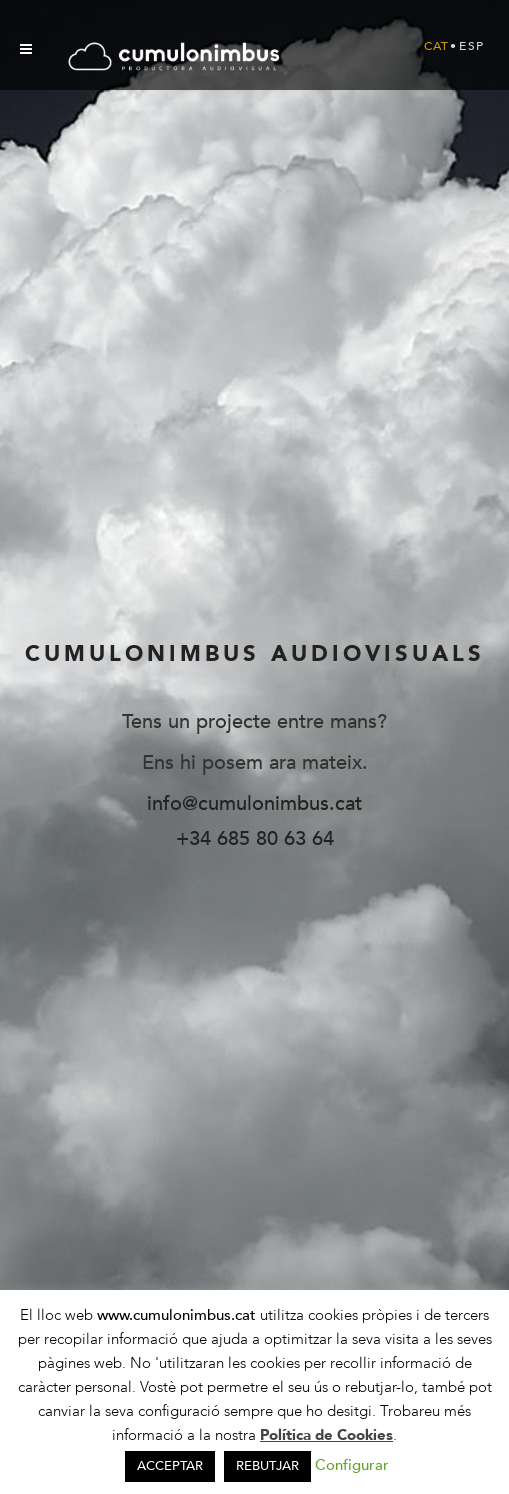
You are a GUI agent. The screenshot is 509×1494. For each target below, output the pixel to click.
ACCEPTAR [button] (170, 1466)
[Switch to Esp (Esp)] (471, 45)
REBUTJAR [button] (267, 1466)
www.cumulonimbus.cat (178, 1315)
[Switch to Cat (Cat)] (437, 45)
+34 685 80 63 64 (255, 838)
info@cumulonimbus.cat (254, 803)
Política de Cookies (326, 1435)
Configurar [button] (352, 1465)
